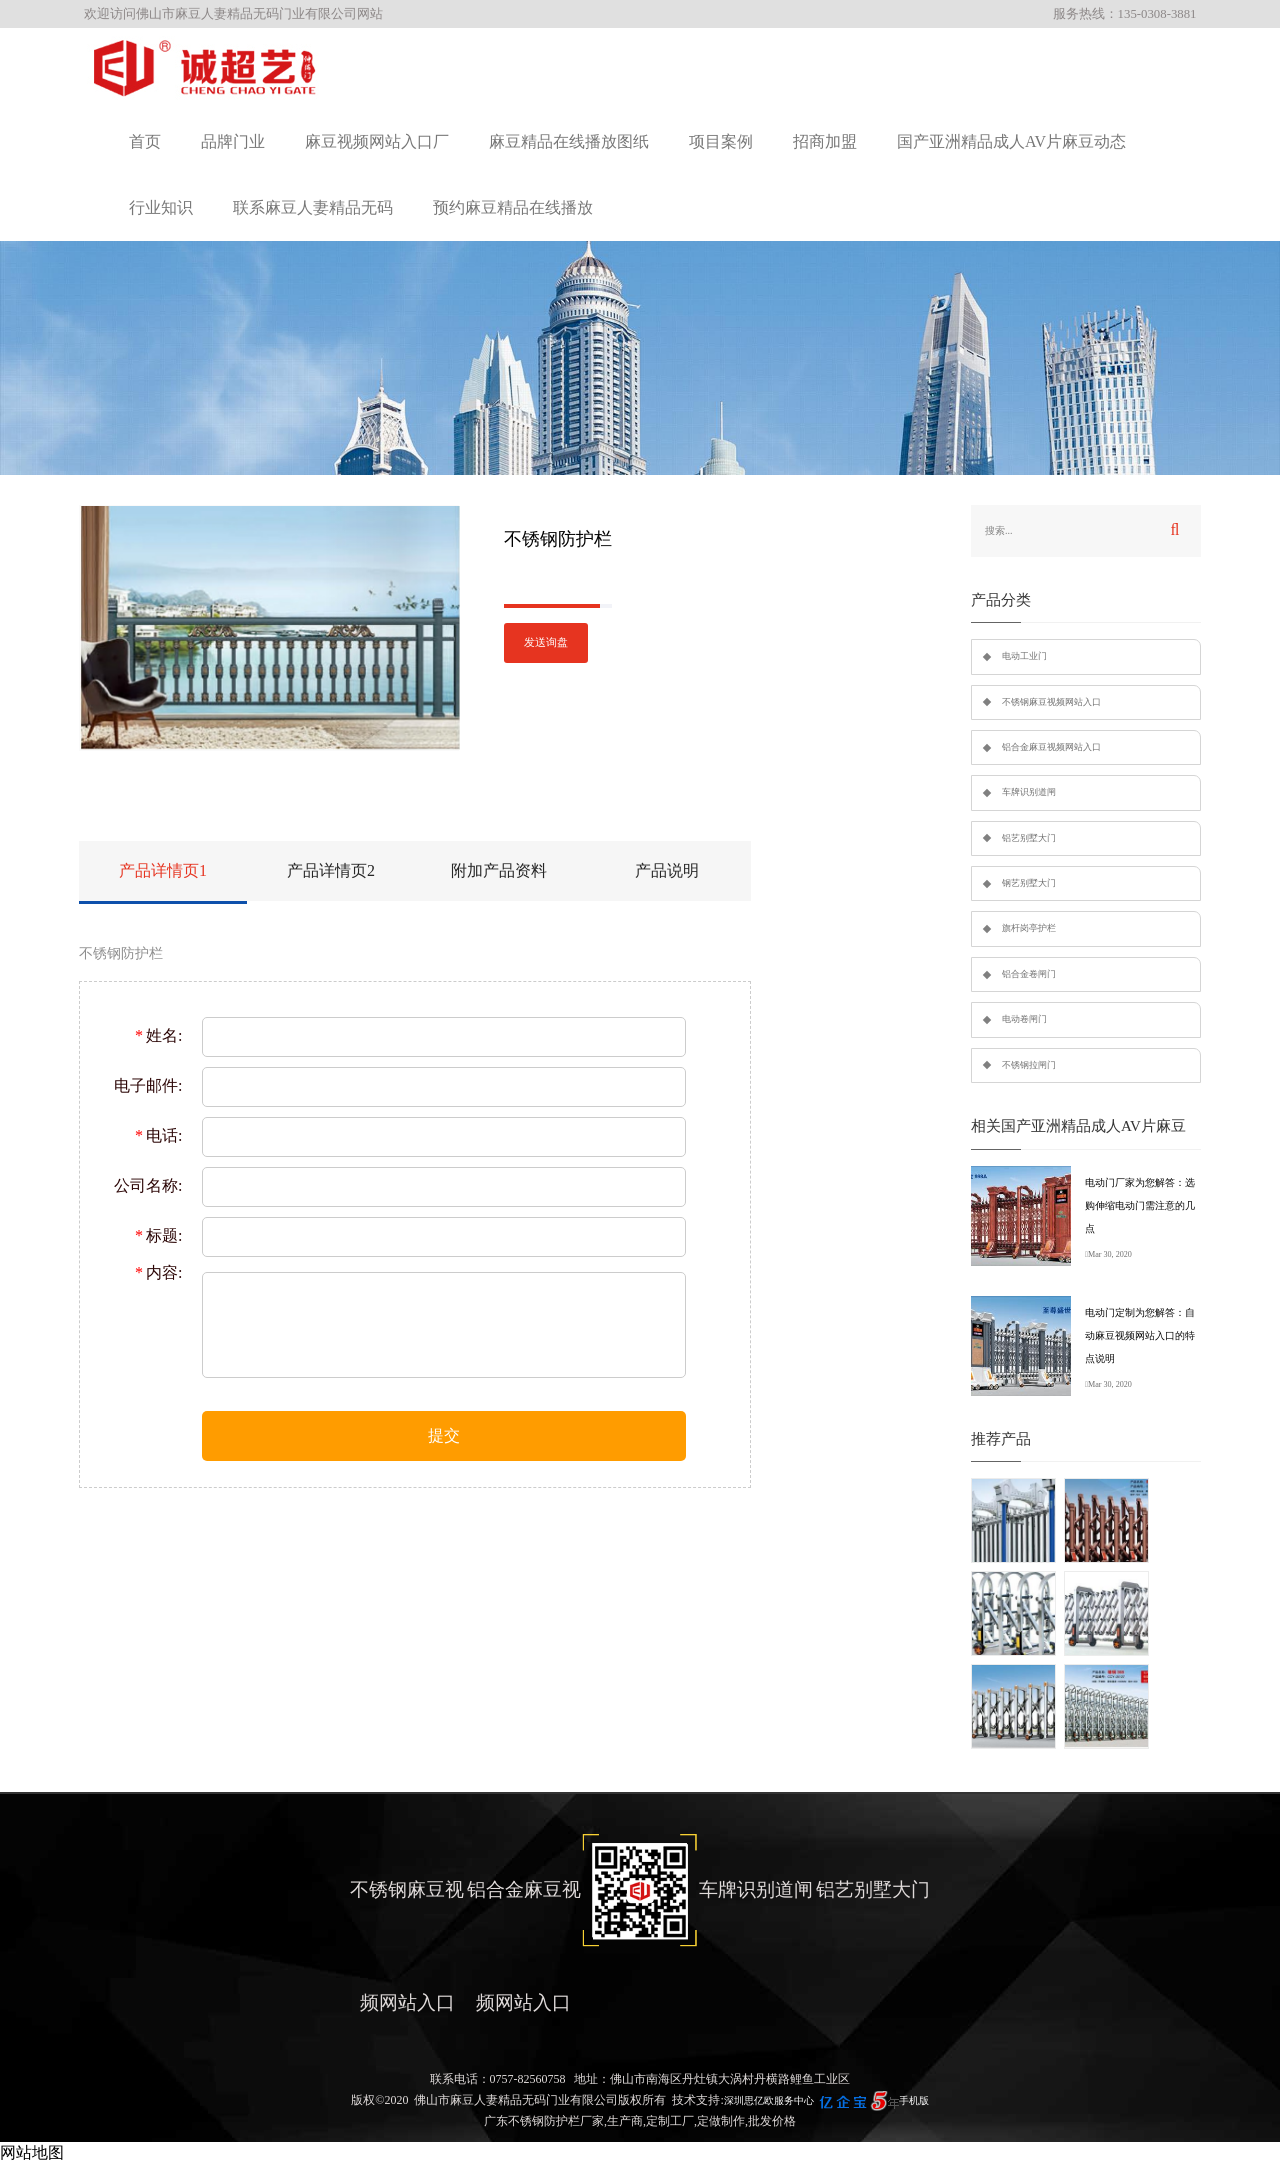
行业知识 (161, 207)
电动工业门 (1024, 656)
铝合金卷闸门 (1029, 974)
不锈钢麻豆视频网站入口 (1051, 702)
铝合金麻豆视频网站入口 (1051, 747)
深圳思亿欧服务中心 (769, 2100)
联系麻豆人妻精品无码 (313, 207)
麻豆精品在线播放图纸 (569, 141)
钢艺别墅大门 (1029, 883)
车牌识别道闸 (1029, 792)
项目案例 (721, 141)
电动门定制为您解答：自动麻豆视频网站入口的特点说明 (1140, 1335)
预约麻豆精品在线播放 (513, 207)
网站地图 (32, 2152)
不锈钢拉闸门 (1029, 1065)
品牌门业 (233, 141)
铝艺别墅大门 (1029, 838)
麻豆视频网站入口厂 (377, 141)
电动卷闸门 (1024, 1019)
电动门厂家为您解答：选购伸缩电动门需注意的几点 (1140, 1205)
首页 (145, 141)
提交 (444, 1435)
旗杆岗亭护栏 (1029, 928)
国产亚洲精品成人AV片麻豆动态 (1011, 141)
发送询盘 (546, 642)
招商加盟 (825, 141)
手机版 (914, 2100)
